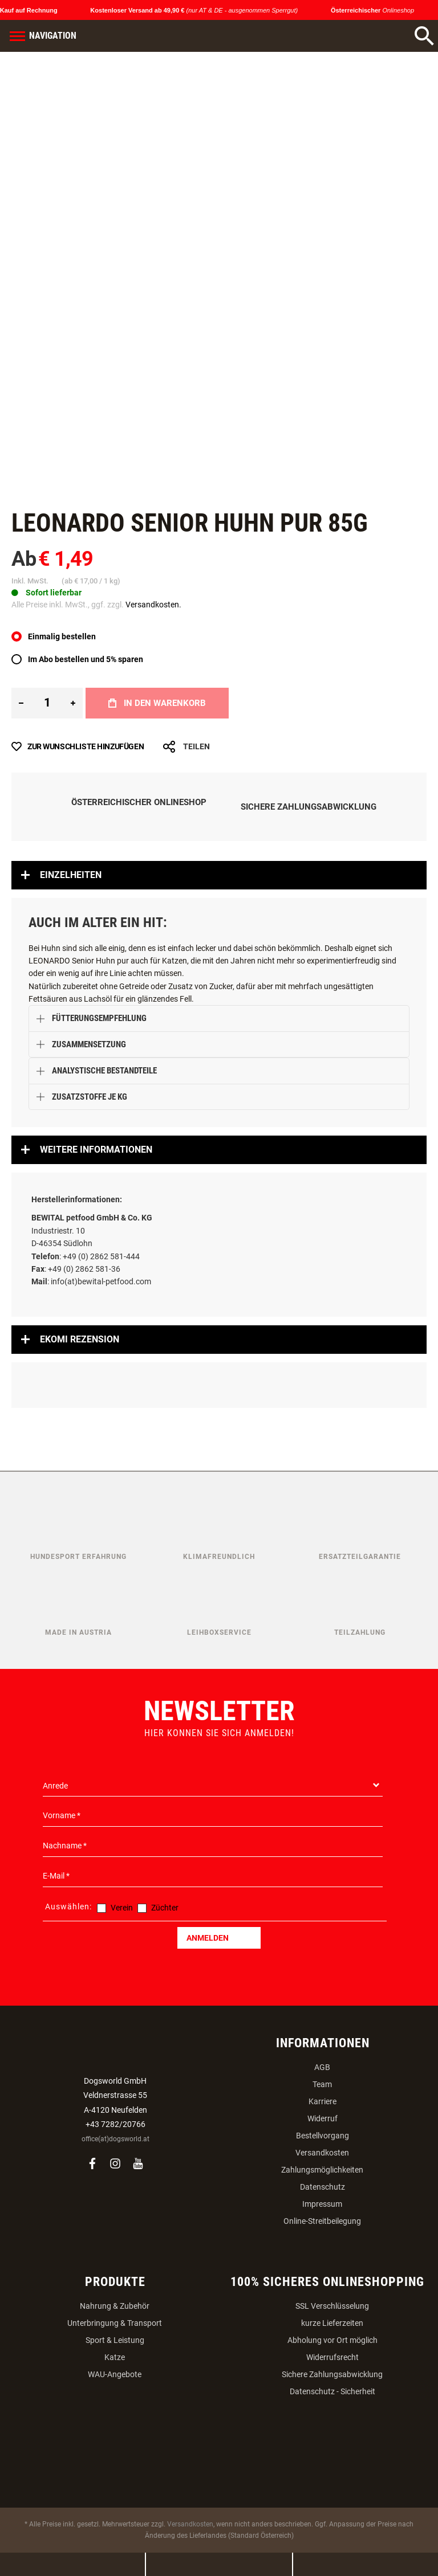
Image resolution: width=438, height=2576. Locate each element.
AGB (322, 2067)
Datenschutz (322, 2186)
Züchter (165, 1907)
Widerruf (322, 2118)
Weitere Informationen (96, 1149)
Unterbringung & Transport (114, 2323)
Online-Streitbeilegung (322, 2221)
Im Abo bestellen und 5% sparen (85, 659)
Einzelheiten (71, 874)
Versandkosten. (153, 604)
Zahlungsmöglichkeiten (322, 2169)
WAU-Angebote (114, 2374)
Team (322, 2084)
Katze (114, 2357)
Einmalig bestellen (62, 636)
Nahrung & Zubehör (114, 2305)
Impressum (322, 2203)
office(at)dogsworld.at (115, 2139)
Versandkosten (322, 2152)
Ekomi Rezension (79, 1339)
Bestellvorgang (322, 2135)
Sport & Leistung (115, 2340)
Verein (122, 1907)
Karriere (322, 2101)
